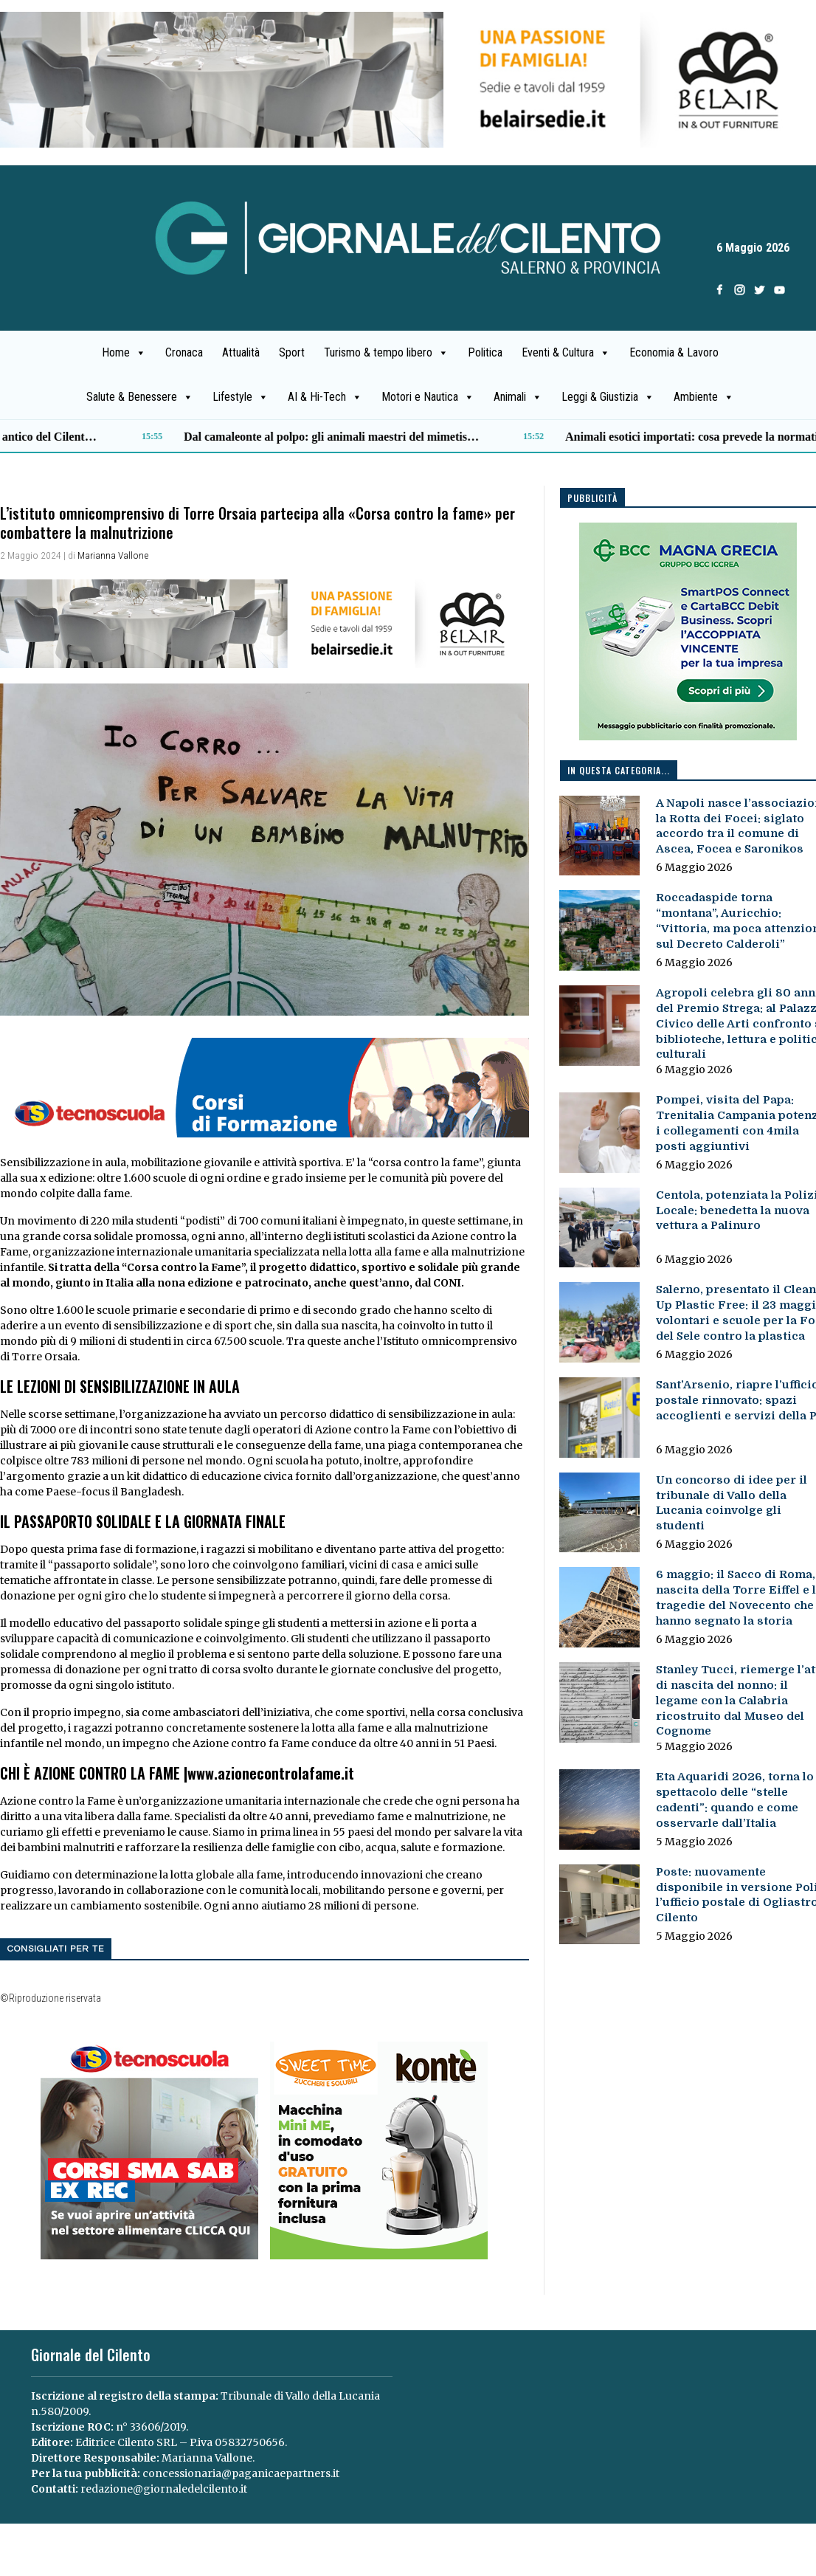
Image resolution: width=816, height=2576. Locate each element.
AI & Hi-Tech (325, 397)
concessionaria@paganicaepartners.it (240, 2473)
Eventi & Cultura (566, 353)
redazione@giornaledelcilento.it (163, 2489)
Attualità (241, 352)
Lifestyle (240, 397)
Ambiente (704, 397)
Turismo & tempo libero (386, 353)
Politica (485, 352)
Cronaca (184, 352)
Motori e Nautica (427, 397)
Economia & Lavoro (674, 352)
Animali (518, 397)
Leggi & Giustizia (607, 397)
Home (124, 353)
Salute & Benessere (139, 397)
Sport (292, 352)
